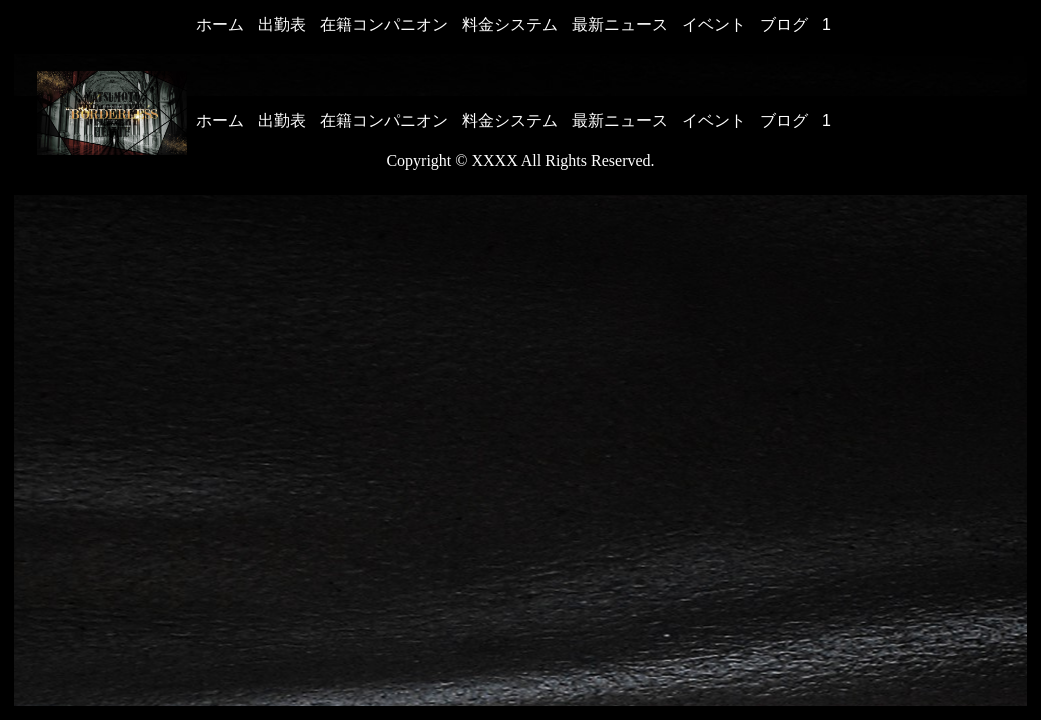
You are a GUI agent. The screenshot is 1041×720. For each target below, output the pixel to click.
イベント (714, 24)
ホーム (220, 24)
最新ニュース (620, 24)
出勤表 (282, 24)
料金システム (510, 24)
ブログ (784, 24)
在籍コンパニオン (384, 24)
